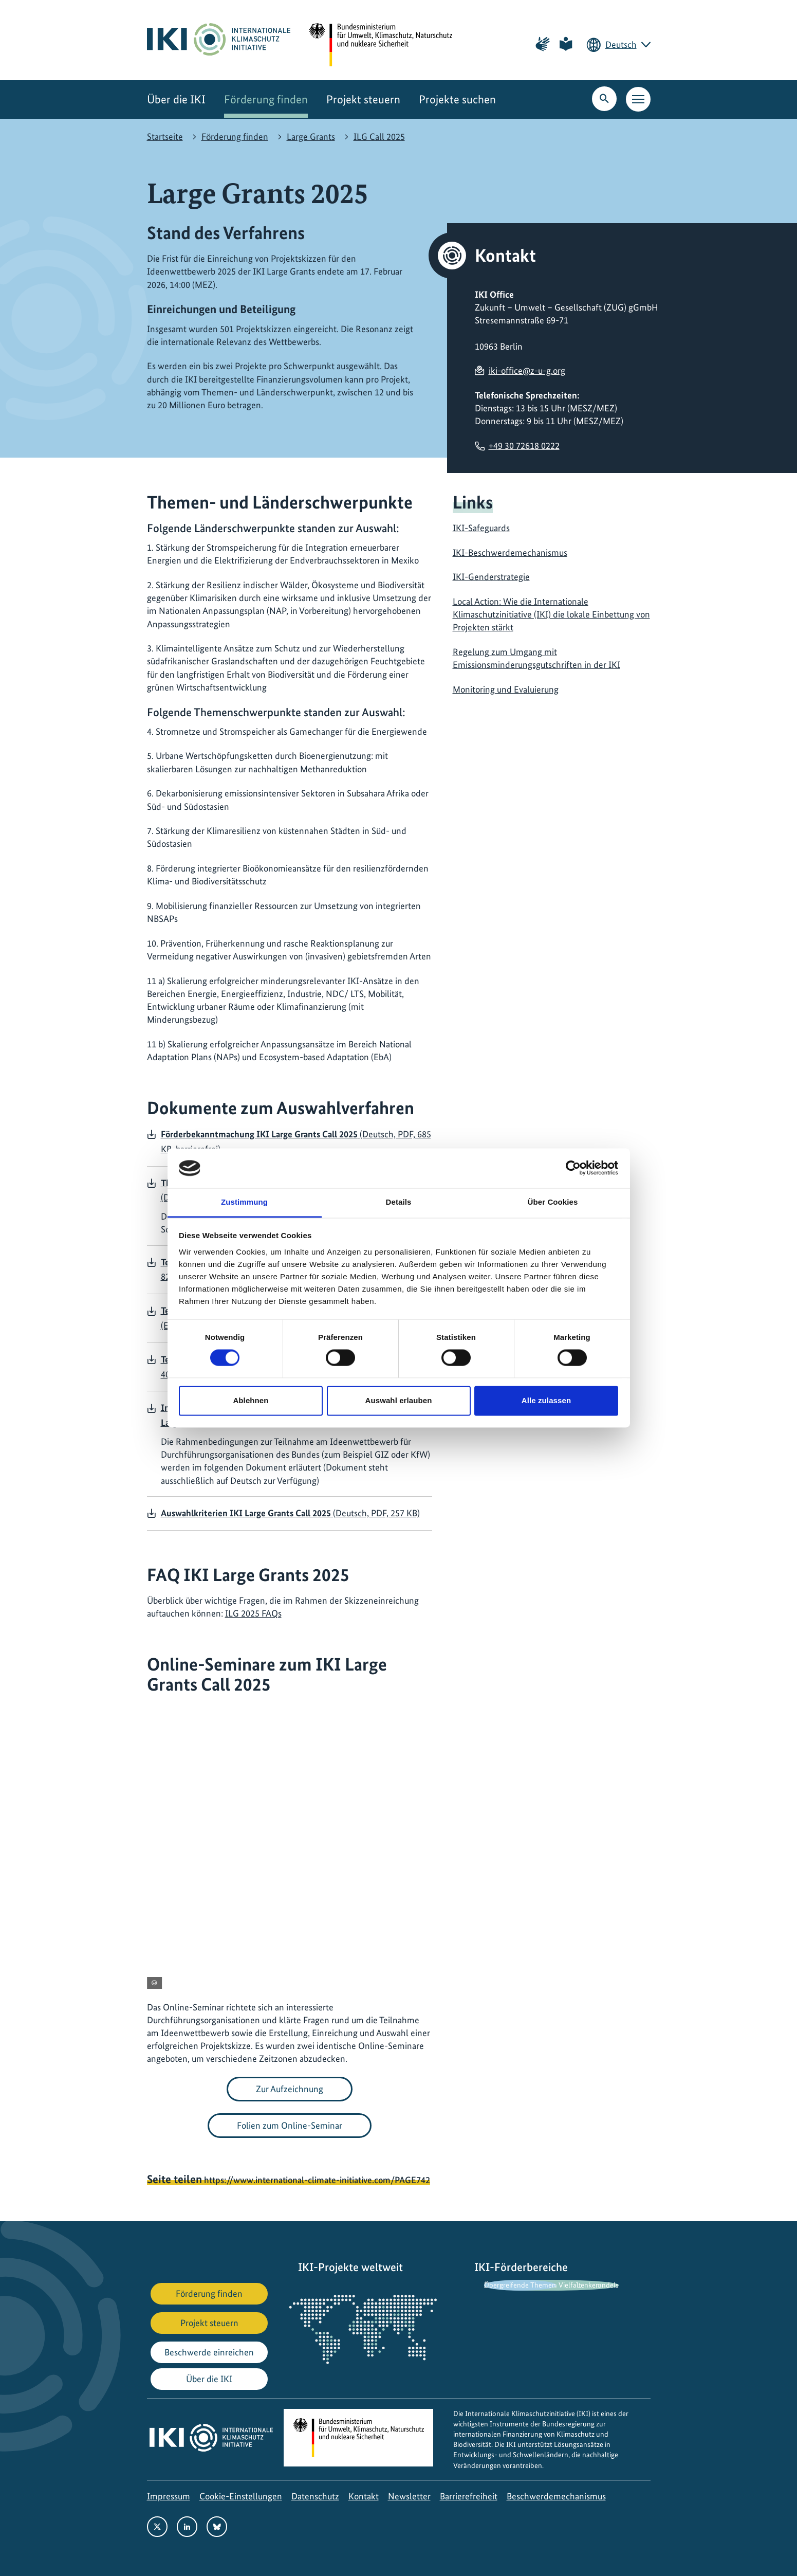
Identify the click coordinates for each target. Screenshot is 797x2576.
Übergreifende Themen (520, 2285)
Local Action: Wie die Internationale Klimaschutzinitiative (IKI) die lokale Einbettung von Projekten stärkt (551, 614)
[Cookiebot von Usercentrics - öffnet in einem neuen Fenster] (573, 1168)
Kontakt (363, 2496)
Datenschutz (315, 2496)
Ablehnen (250, 1400)
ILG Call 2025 (379, 136)
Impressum (168, 2496)
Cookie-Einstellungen (240, 2496)
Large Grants (311, 136)
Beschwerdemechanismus (556, 2496)
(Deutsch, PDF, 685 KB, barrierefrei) (296, 1141)
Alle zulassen (546, 1400)
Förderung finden (266, 99)
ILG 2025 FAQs (253, 1613)
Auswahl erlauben (398, 1400)
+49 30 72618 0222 (524, 445)
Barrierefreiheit (468, 2496)
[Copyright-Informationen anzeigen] (154, 1983)
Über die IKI (176, 99)
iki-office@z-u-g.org (527, 370)
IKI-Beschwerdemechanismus (510, 552)
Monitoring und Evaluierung (506, 689)
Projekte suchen (457, 99)
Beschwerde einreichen (209, 2352)
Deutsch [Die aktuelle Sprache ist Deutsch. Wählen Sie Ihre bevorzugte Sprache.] (621, 44)
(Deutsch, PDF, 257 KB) (290, 1513)
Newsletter (409, 2496)
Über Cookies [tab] (553, 1202)
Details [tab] (399, 1202)
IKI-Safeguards (481, 527)
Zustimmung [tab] (244, 1202)
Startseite (165, 136)
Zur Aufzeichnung (289, 2088)
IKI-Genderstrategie (491, 576)
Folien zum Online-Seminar (289, 2125)
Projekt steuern (363, 99)
